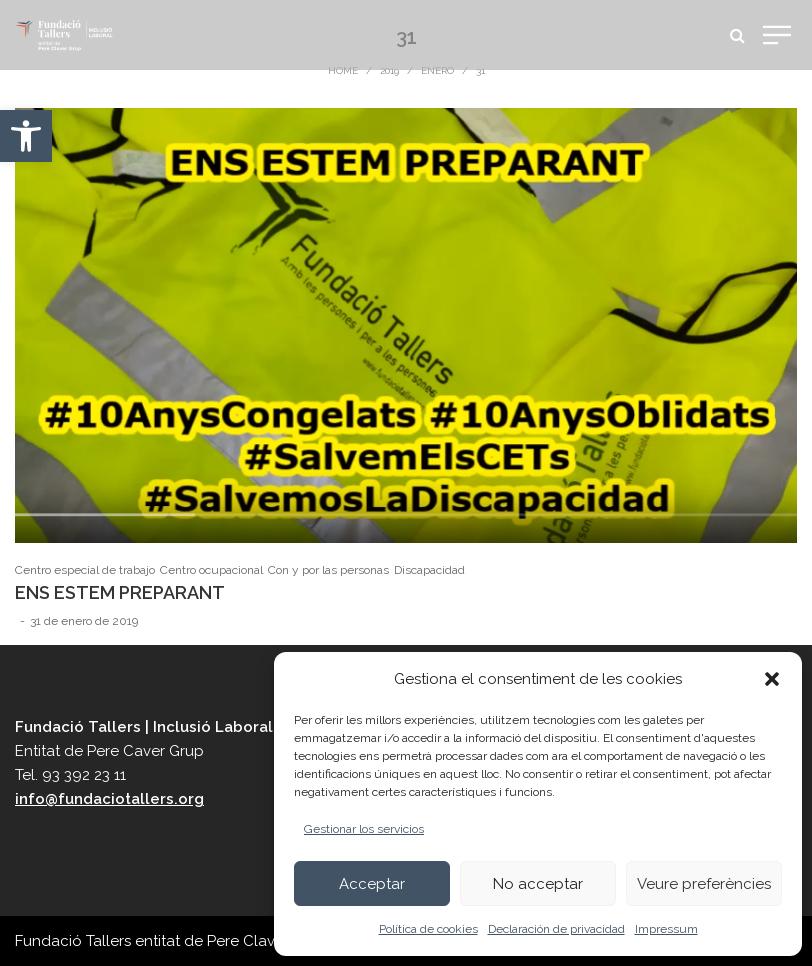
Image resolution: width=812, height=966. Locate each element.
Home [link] (343, 70)
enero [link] (437, 70)
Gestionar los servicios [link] (364, 829)
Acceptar (372, 884)
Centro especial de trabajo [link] (85, 570)
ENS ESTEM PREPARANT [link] (120, 592)
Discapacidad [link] (429, 570)
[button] (772, 679)
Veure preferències (704, 884)
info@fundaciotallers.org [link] (109, 799)
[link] (26, 136)
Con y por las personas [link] (328, 570)
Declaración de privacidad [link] (556, 929)
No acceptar (538, 884)
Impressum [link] (666, 929)
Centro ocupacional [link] (211, 570)
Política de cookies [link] (428, 929)
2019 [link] (389, 70)
